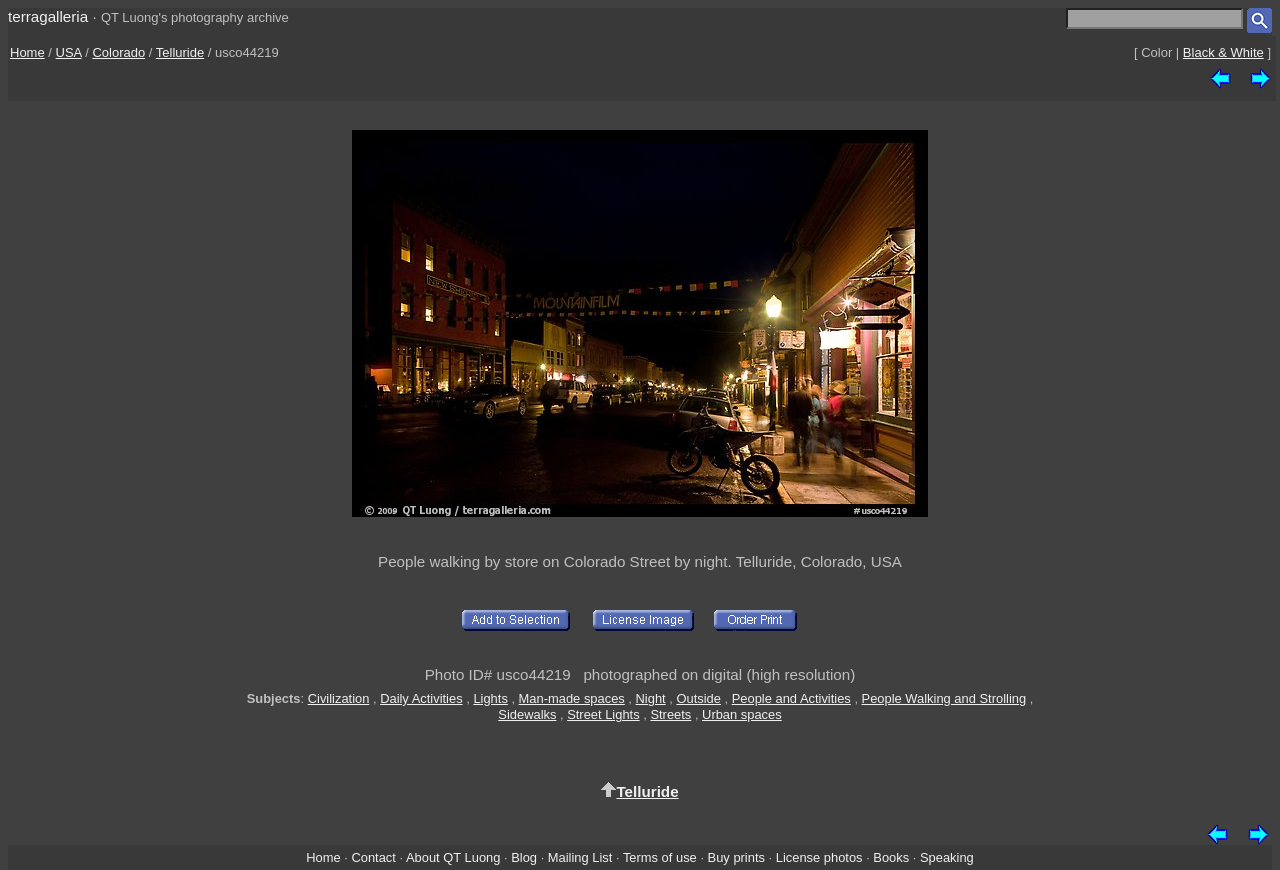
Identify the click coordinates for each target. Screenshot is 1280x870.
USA (69, 52)
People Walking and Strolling (944, 698)
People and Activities (791, 698)
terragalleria (48, 16)
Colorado (118, 52)
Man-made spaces (572, 698)
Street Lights (603, 714)
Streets (670, 714)
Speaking (947, 857)
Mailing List (580, 857)
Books (891, 857)
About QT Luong (453, 857)
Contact (373, 857)
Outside (698, 698)
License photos (819, 857)
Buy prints (736, 857)
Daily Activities (421, 698)
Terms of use (660, 857)
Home (27, 52)
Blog (524, 857)
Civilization (339, 698)
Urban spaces (742, 714)
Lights (490, 698)
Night (651, 698)
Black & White (1223, 52)
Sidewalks (527, 714)
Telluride (180, 52)
